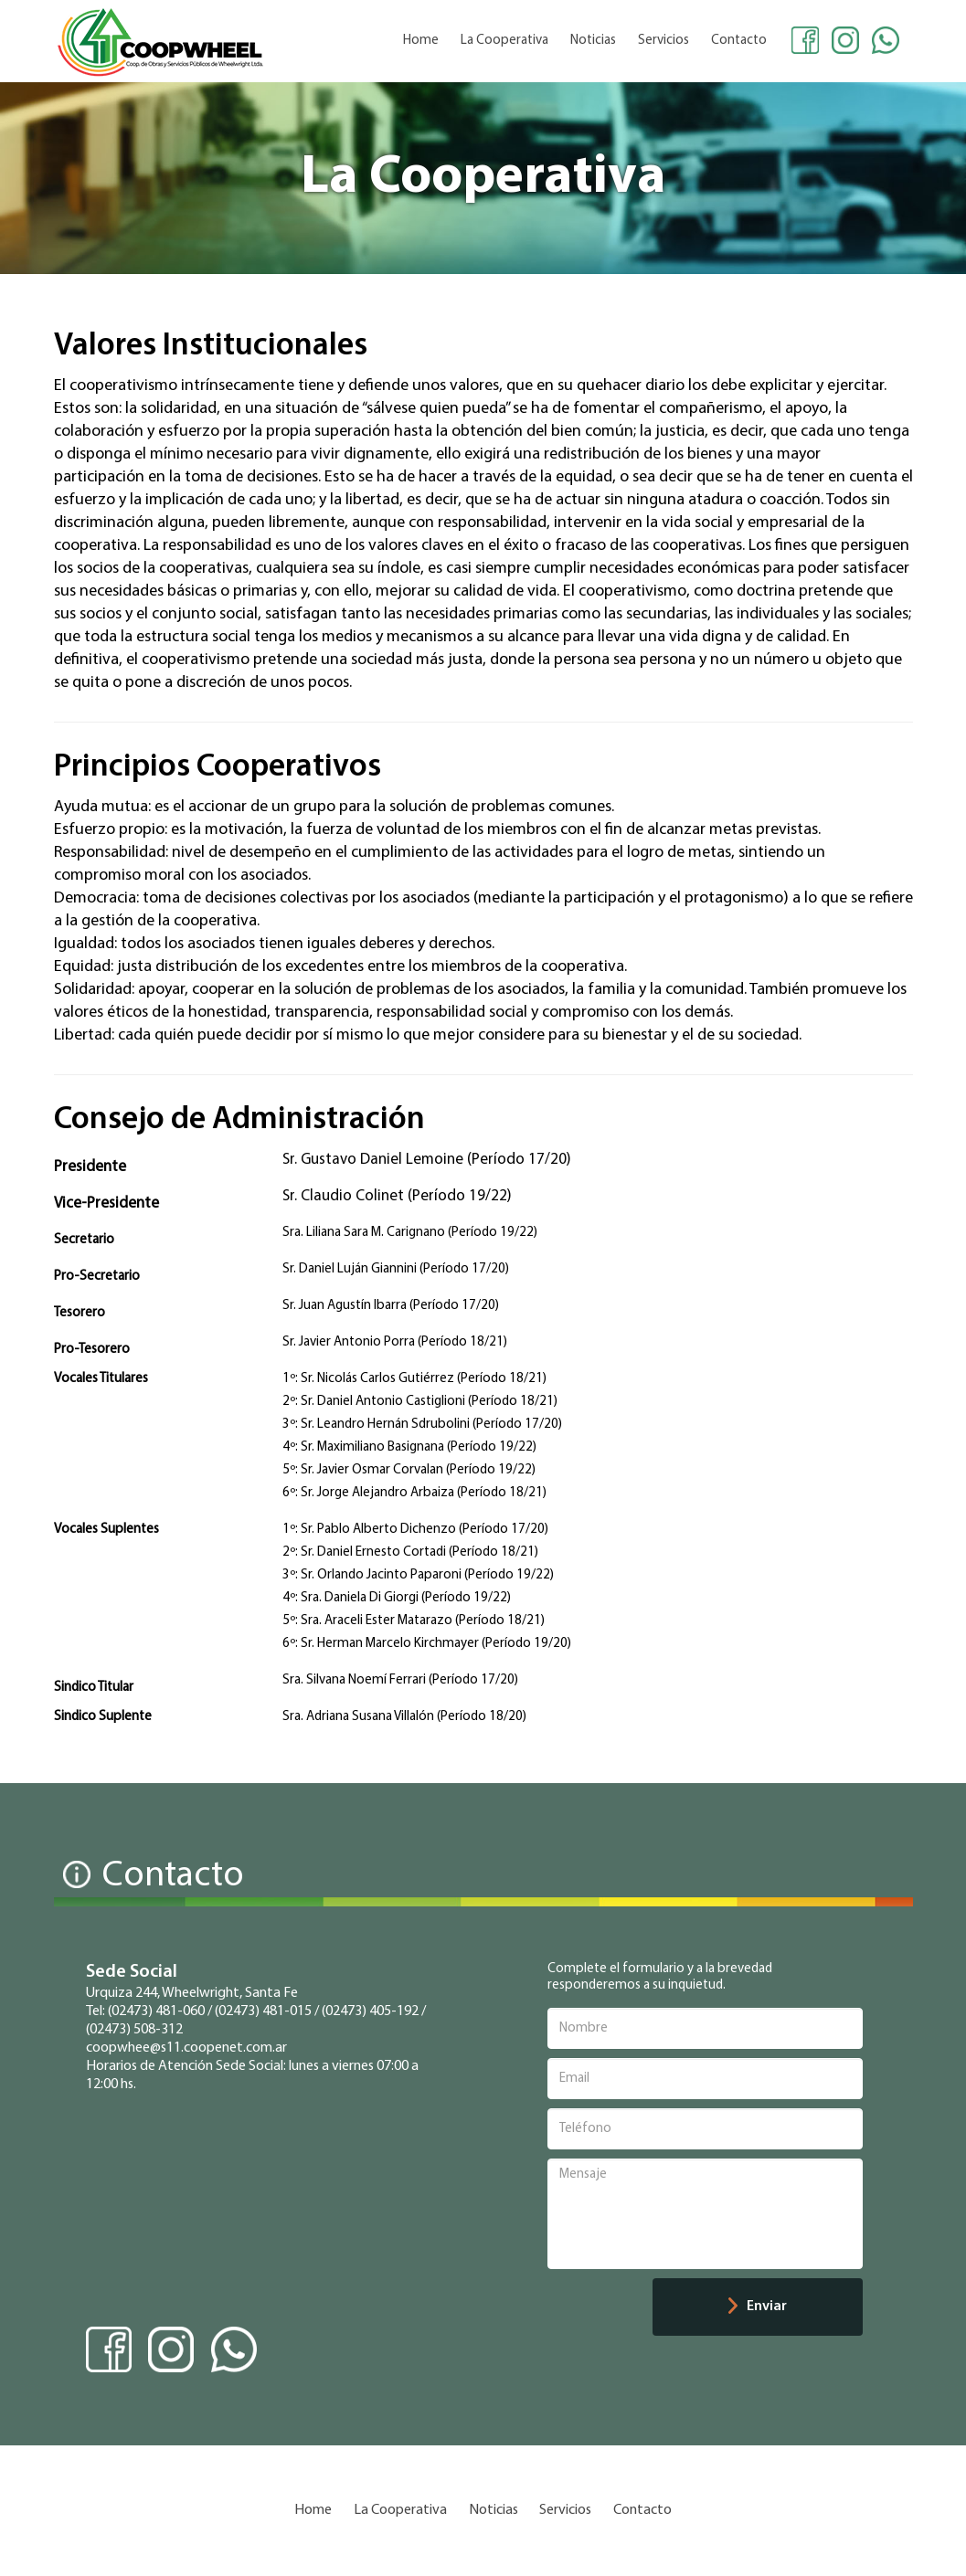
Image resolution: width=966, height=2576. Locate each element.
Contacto (739, 41)
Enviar (757, 2305)
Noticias (593, 41)
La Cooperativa (504, 41)
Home (421, 41)
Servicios (663, 41)
